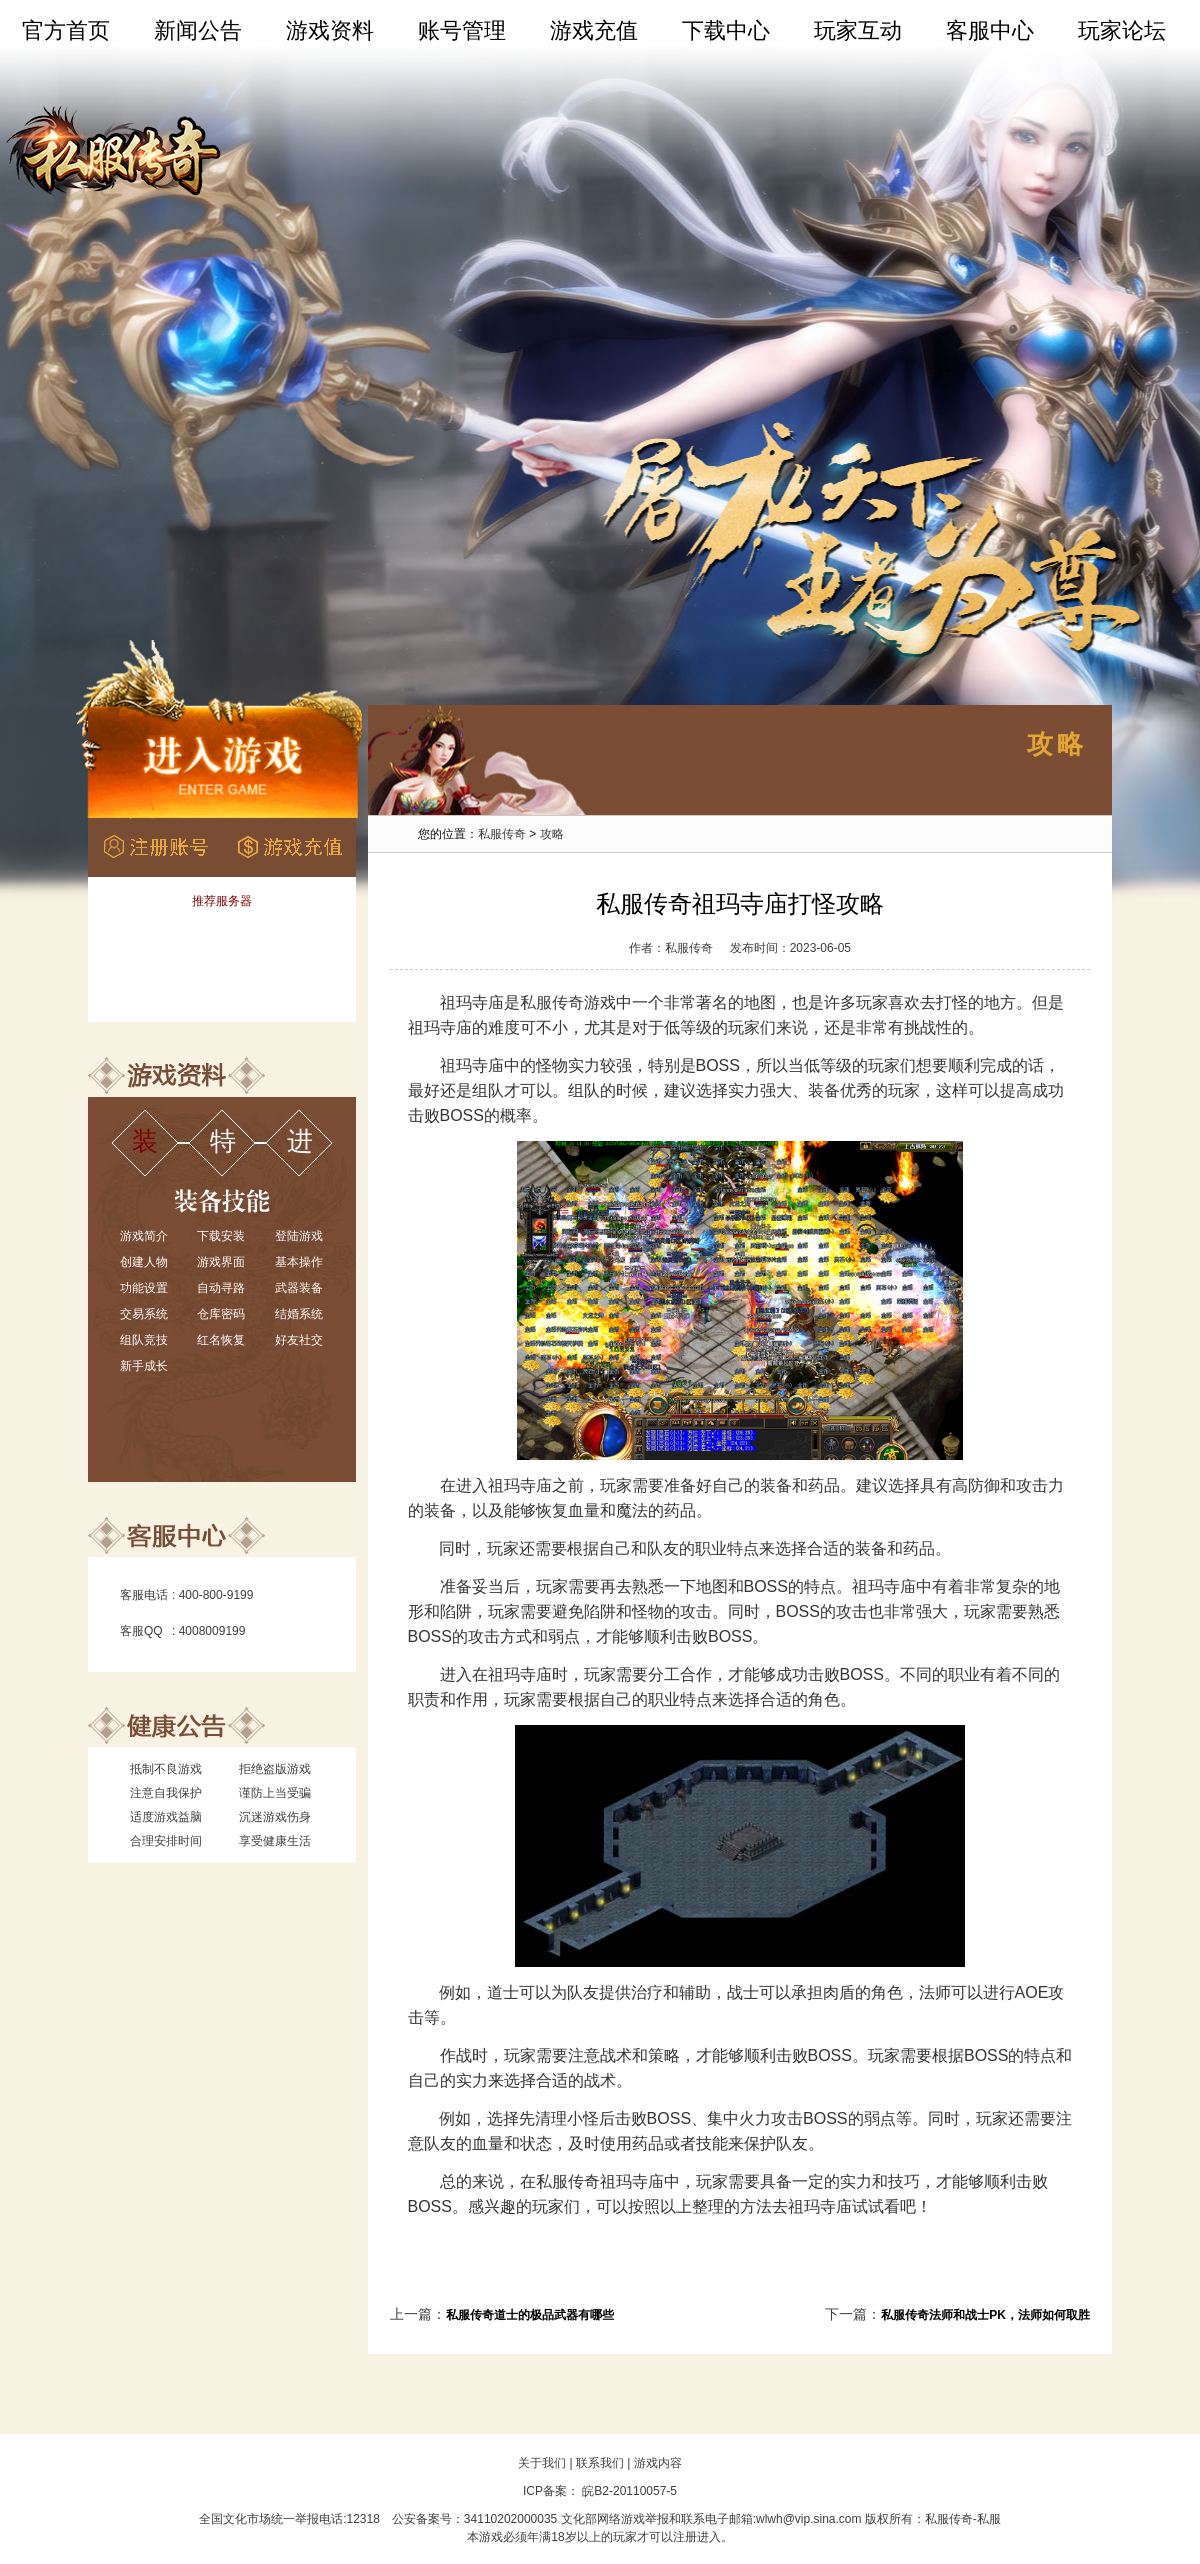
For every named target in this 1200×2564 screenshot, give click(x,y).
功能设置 (144, 1288)
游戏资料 (330, 30)
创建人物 (144, 1262)
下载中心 (726, 30)
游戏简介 (144, 1236)
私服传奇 (502, 834)
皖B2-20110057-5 (628, 2491)
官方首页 (66, 30)
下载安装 (221, 1236)
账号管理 (462, 30)
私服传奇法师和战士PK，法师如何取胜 (985, 2315)
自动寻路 (221, 1288)
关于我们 (542, 2463)
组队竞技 (144, 1340)
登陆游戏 (299, 1236)
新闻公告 (198, 30)
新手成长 (144, 1366)
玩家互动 (858, 30)
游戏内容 (658, 2463)
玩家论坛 (1122, 30)
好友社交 (299, 1340)
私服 (989, 2519)
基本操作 (299, 1262)
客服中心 (990, 30)
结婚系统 (299, 1314)
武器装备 (299, 1288)
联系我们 (600, 2463)
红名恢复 (221, 1340)
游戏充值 (594, 30)
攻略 (552, 834)
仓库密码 (221, 1314)
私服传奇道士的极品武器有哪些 (530, 2315)
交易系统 (144, 1314)
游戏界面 (221, 1262)
